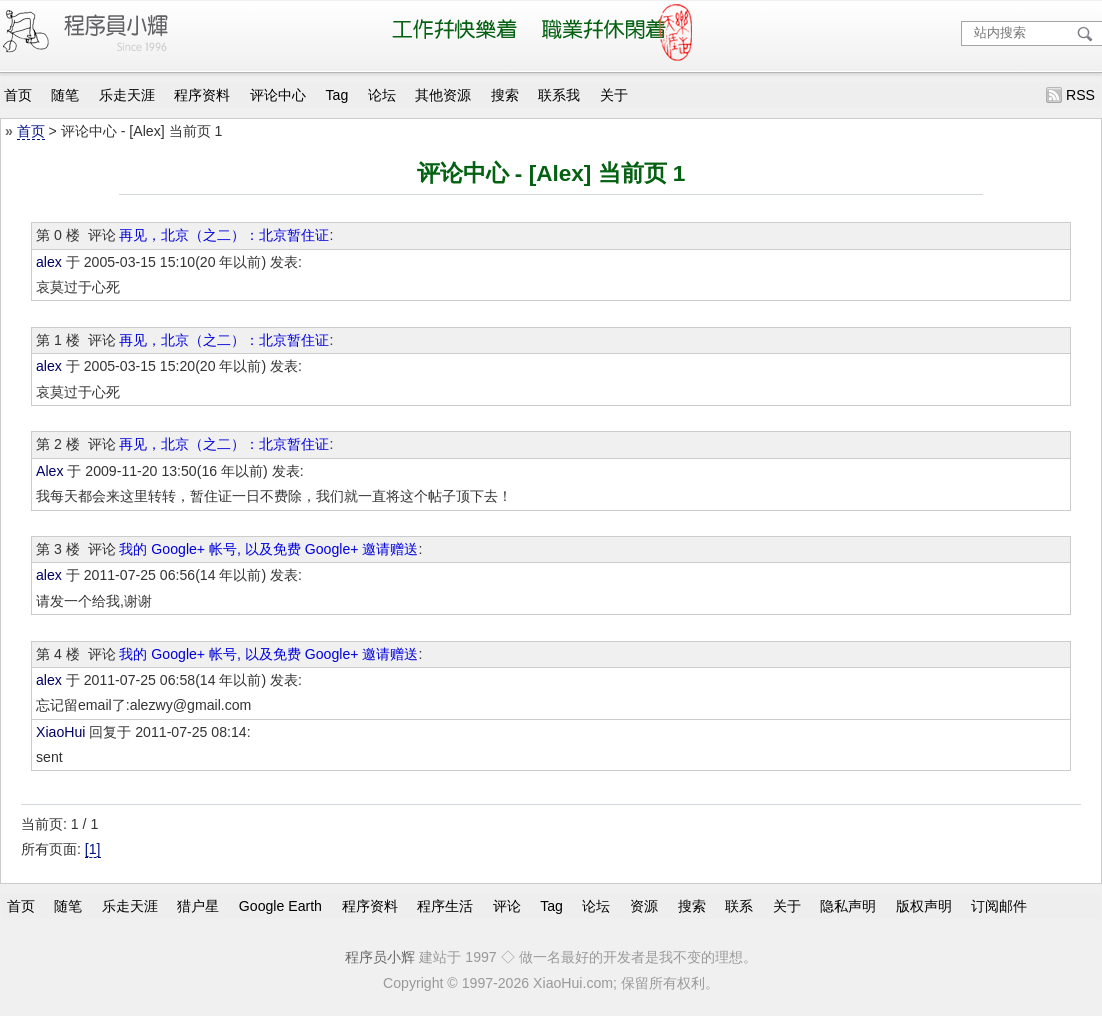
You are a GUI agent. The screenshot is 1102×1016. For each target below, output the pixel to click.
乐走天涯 (127, 95)
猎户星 (198, 906)
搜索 (505, 95)
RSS (1080, 95)
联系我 (559, 95)
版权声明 (924, 906)
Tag (337, 95)
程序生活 (445, 906)
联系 (739, 906)
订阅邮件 (999, 906)
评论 (507, 906)
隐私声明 (848, 906)
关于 (614, 95)
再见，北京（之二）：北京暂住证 (224, 235)
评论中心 (278, 95)
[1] (93, 849)
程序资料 (202, 95)
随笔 (65, 95)
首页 (18, 95)
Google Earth (280, 906)
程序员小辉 (380, 957)
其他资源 (443, 95)
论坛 (382, 95)
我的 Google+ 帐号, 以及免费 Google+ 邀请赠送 (268, 549)
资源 (644, 906)
